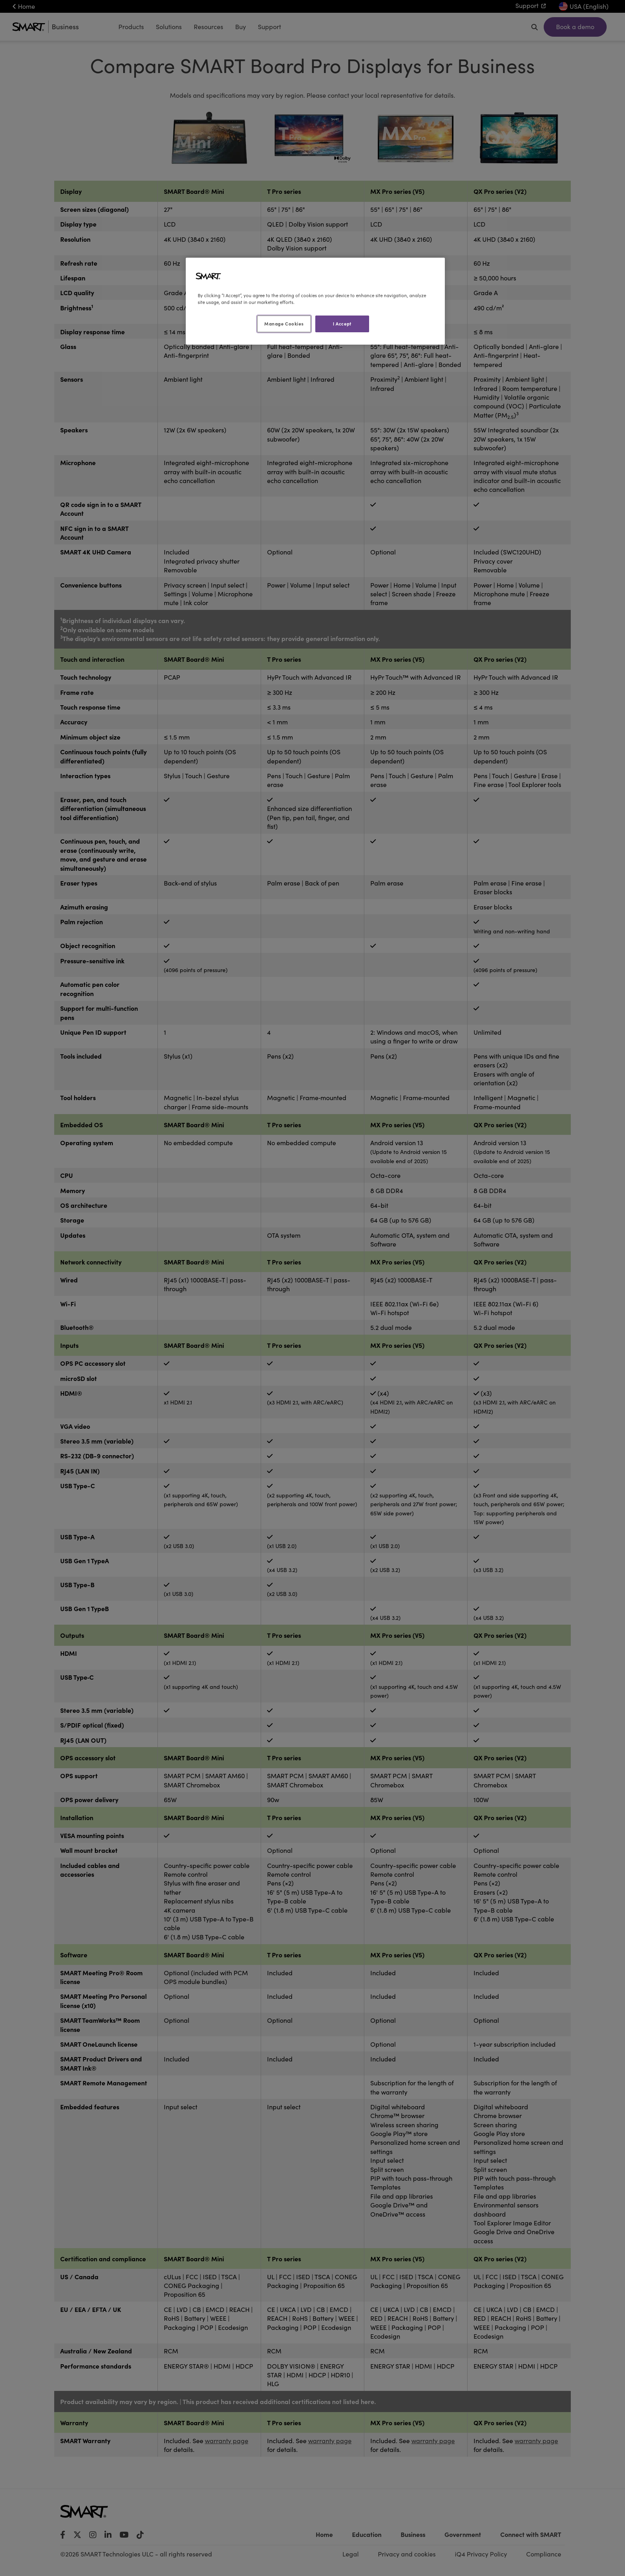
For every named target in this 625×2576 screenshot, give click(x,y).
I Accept (342, 323)
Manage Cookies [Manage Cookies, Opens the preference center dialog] (283, 323)
